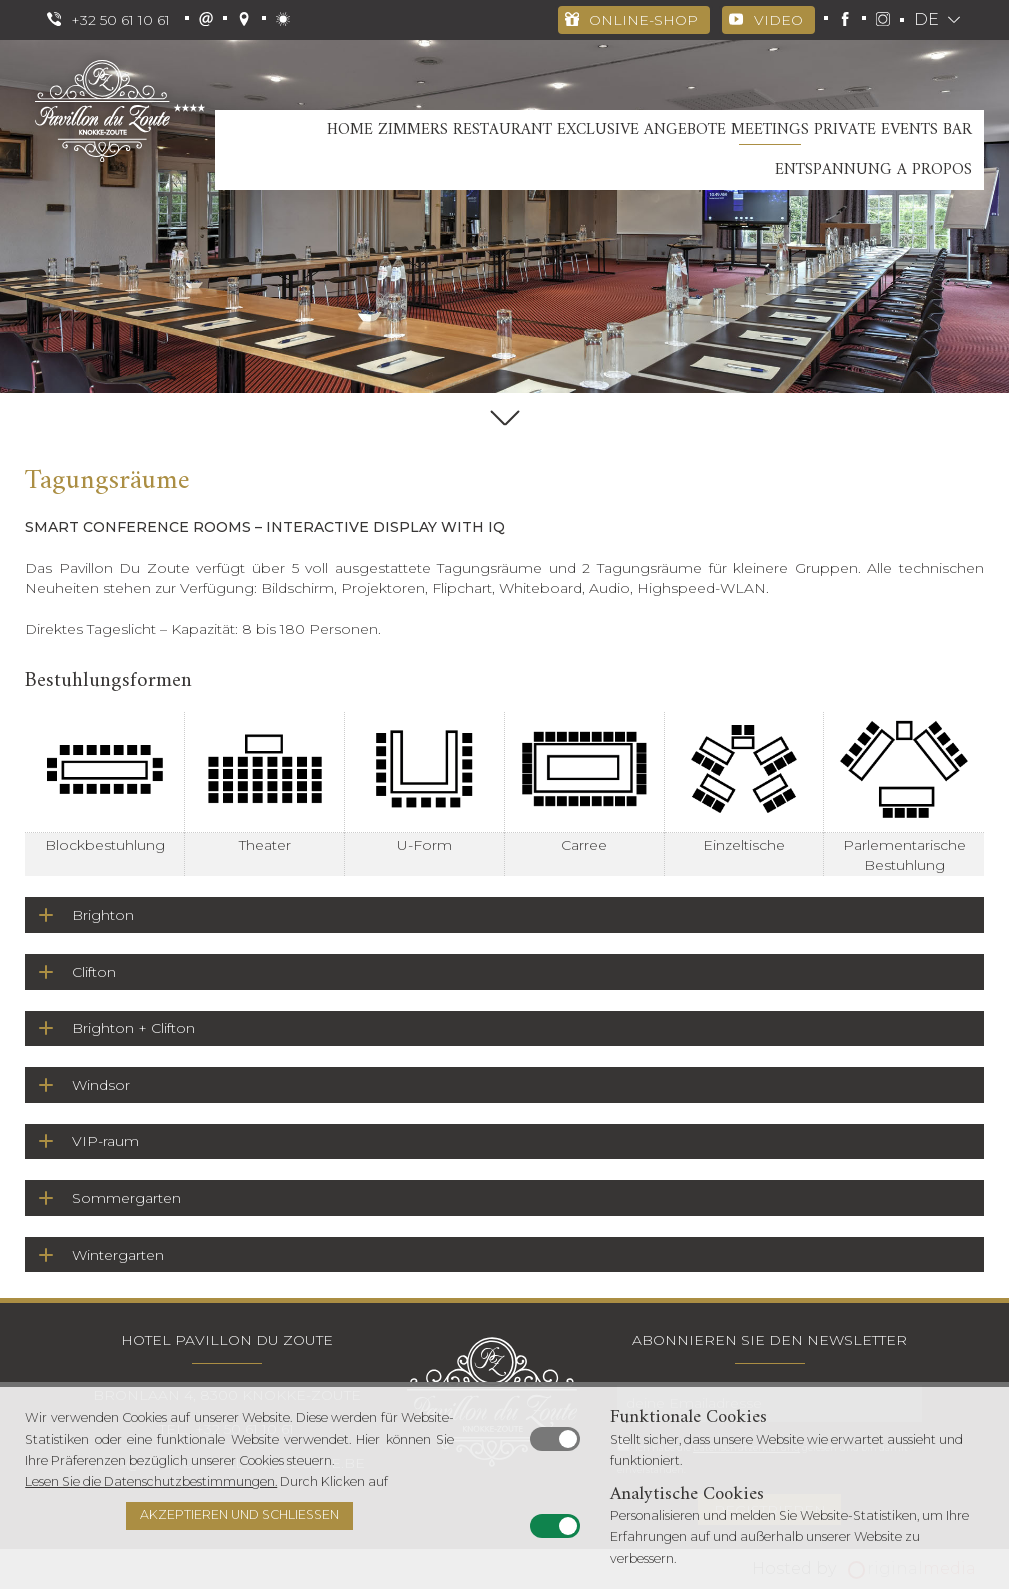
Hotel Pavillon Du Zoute (227, 1340)
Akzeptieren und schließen (239, 1514)
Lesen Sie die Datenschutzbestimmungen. (151, 1481)
